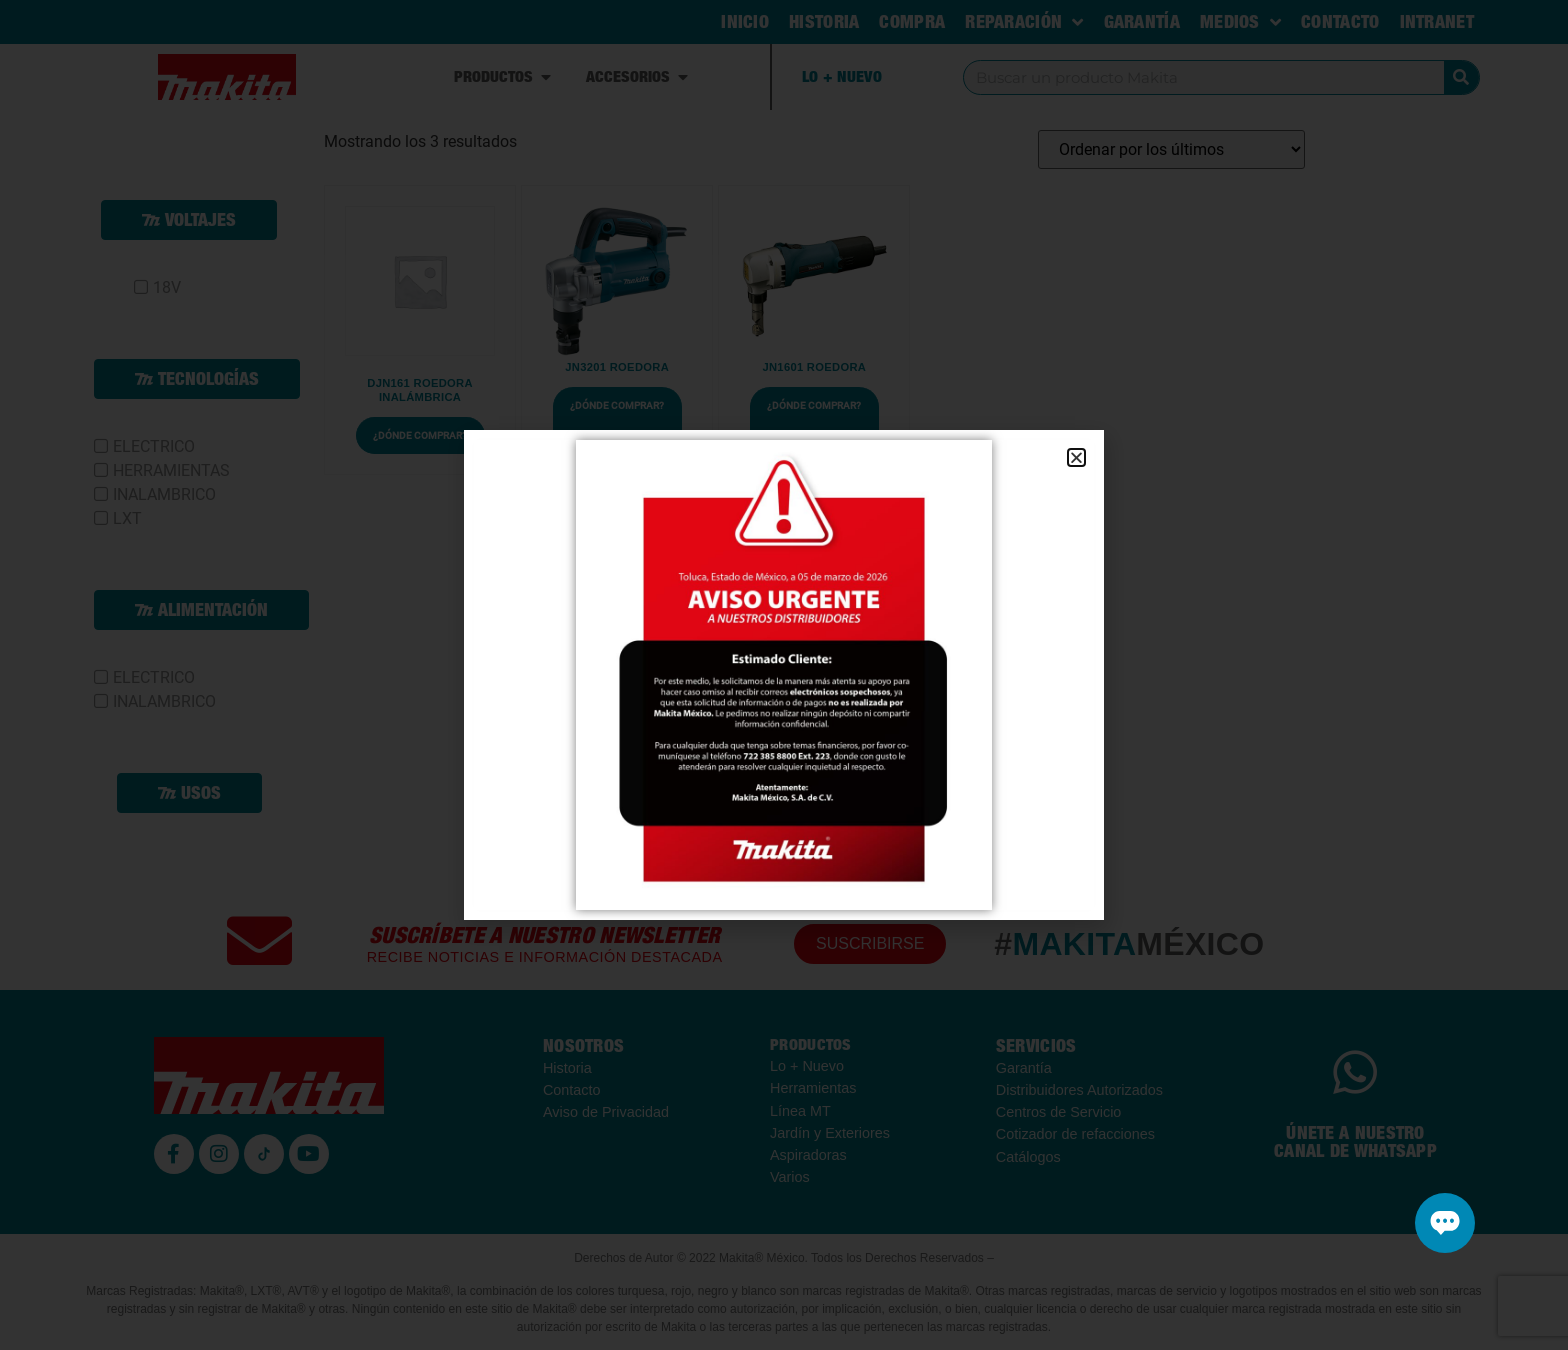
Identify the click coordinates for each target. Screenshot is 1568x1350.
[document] (784, 675)
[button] (1076, 457)
